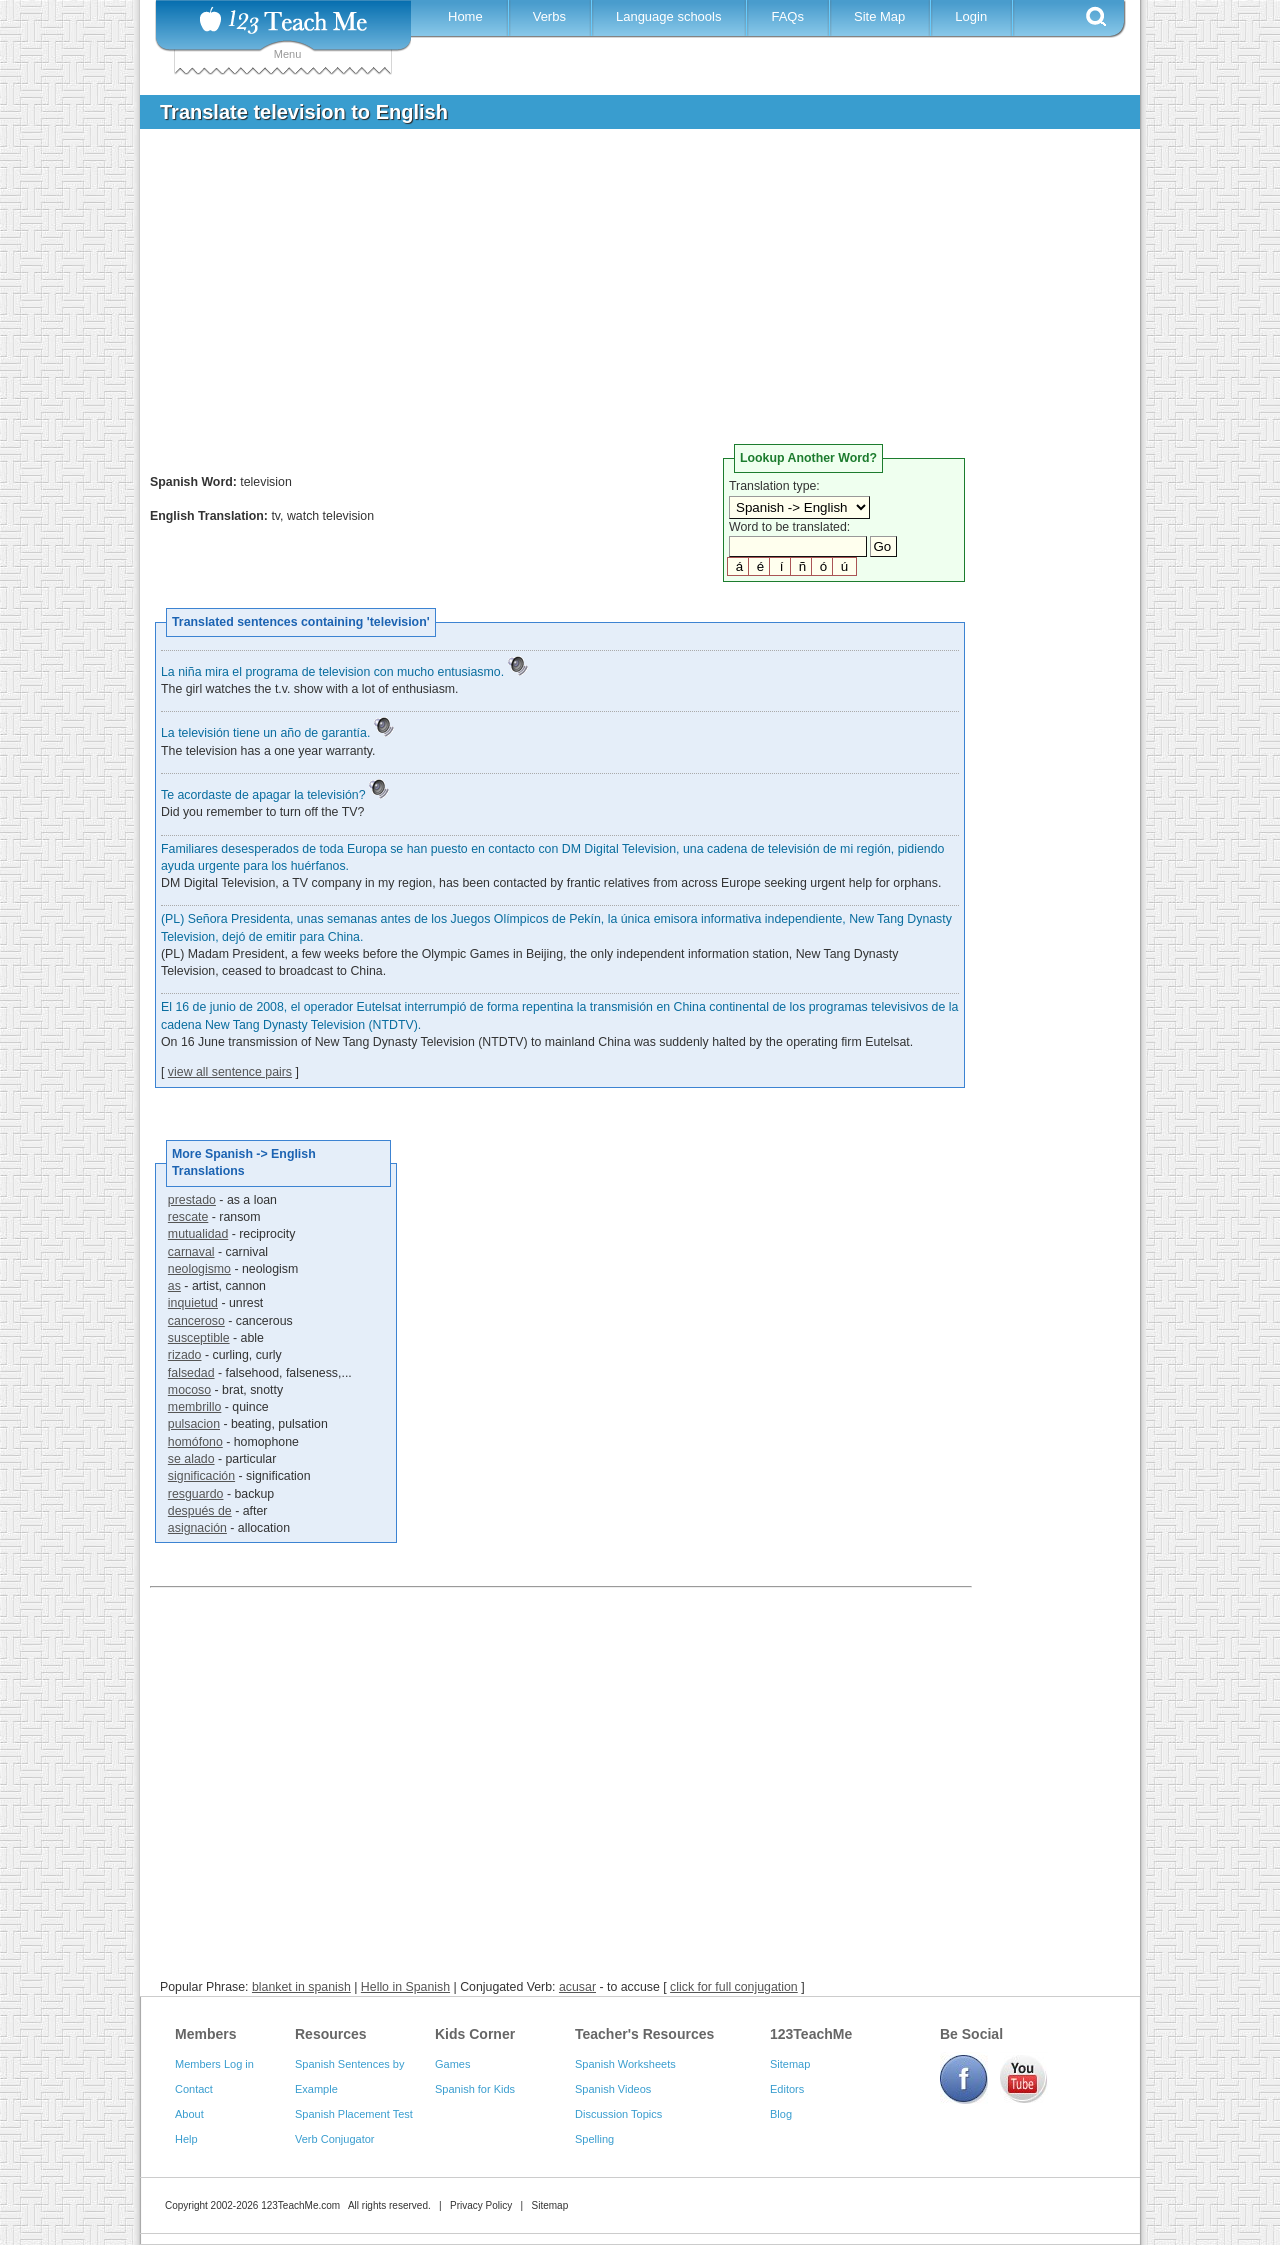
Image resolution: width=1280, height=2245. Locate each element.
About (189, 2114)
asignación (197, 1528)
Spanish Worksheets (625, 2064)
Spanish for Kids (475, 2089)
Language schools (669, 16)
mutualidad (198, 1234)
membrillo (195, 1407)
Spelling (594, 2139)
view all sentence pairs (230, 1072)
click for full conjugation (734, 1987)
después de (200, 1511)
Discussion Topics (618, 2114)
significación (201, 1476)
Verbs (549, 16)
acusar (577, 1987)
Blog (781, 2114)
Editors (787, 2089)
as (174, 1286)
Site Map (879, 16)
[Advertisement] (625, 294)
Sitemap (790, 2064)
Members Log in (214, 2064)
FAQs (787, 16)
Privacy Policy (481, 2205)
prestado (192, 1200)
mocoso (189, 1390)
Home (465, 16)
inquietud (193, 1303)
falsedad (191, 1373)
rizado (185, 1355)
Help (186, 2139)
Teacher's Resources (644, 2034)
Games (452, 2064)
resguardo (196, 1494)
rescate (188, 1217)
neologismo (199, 1269)
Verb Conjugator (335, 2139)
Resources (331, 2034)
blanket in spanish (301, 1987)
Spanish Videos (613, 2089)
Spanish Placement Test (354, 2114)
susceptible (199, 1338)
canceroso (196, 1321)
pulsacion (194, 1424)
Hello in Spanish (405, 1987)
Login (971, 16)
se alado (191, 1459)
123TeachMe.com (300, 2205)
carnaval (191, 1252)
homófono (195, 1442)
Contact (194, 2089)
